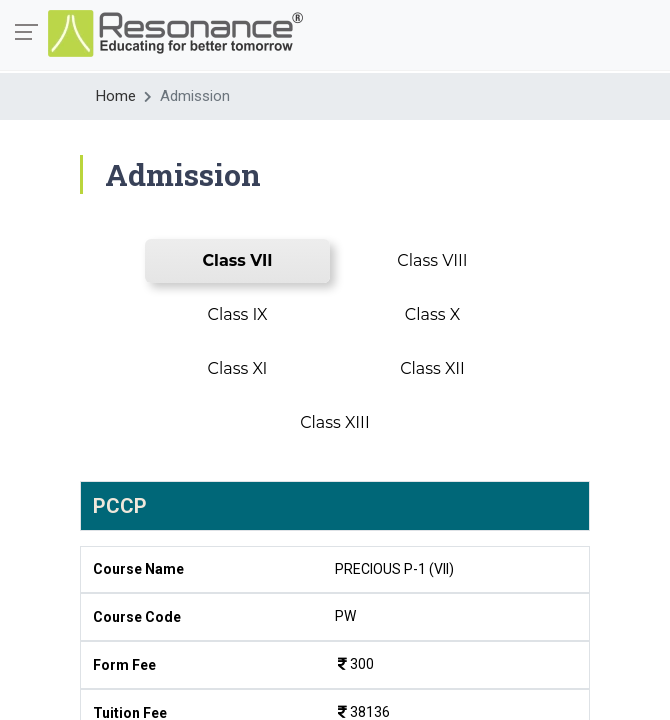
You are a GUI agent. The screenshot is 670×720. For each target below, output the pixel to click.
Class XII (432, 368)
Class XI (238, 368)
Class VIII (432, 260)
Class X (432, 314)
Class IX (238, 314)
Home (116, 96)
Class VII (238, 260)
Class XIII (335, 422)
